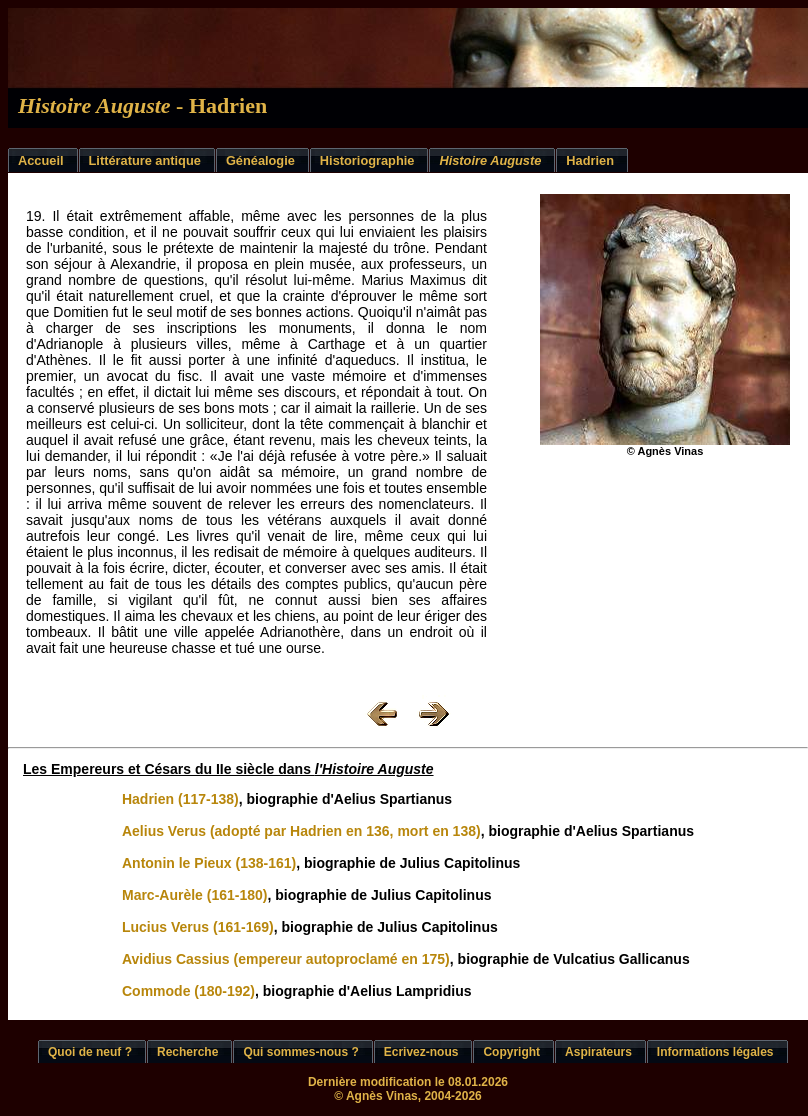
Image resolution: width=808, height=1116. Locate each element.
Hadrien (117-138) (180, 799)
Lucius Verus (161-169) (198, 927)
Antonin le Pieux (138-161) (209, 863)
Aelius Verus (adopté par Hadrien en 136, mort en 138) (301, 831)
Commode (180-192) (188, 991)
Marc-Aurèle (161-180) (195, 895)
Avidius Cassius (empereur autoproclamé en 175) (286, 959)
